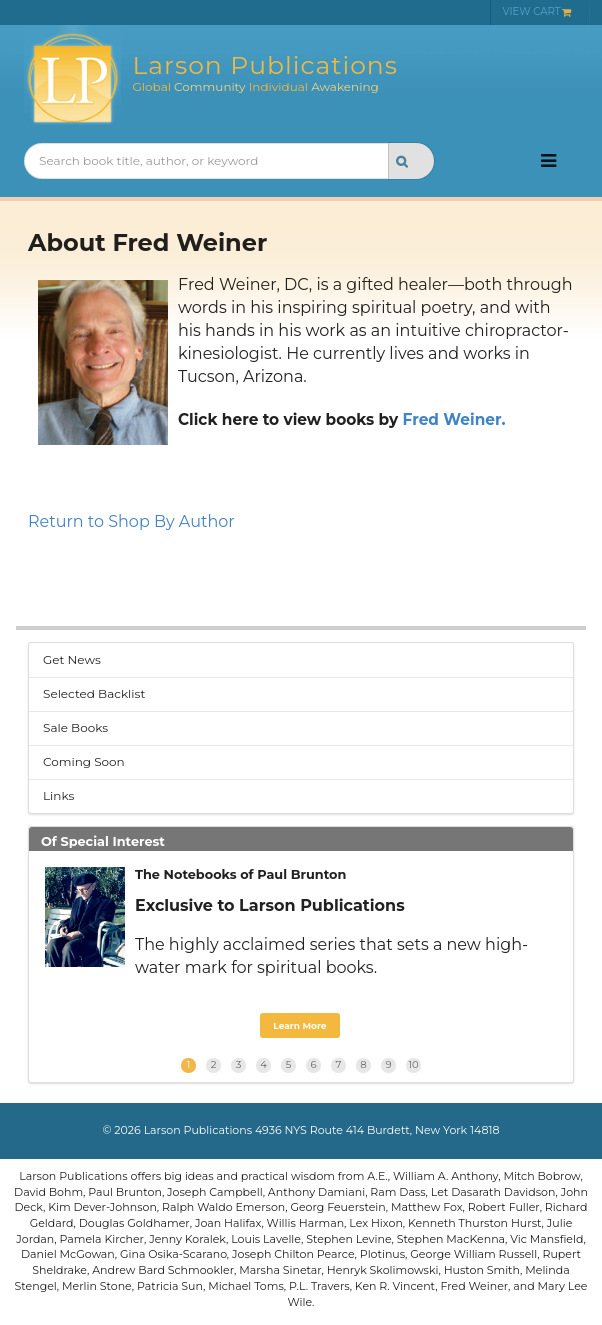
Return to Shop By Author (131, 521)
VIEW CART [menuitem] (538, 11)
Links (58, 795)
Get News (72, 659)
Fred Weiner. (454, 419)
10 (413, 1064)
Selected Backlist (94, 693)
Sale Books (75, 727)
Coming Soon (84, 761)
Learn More (299, 1025)
